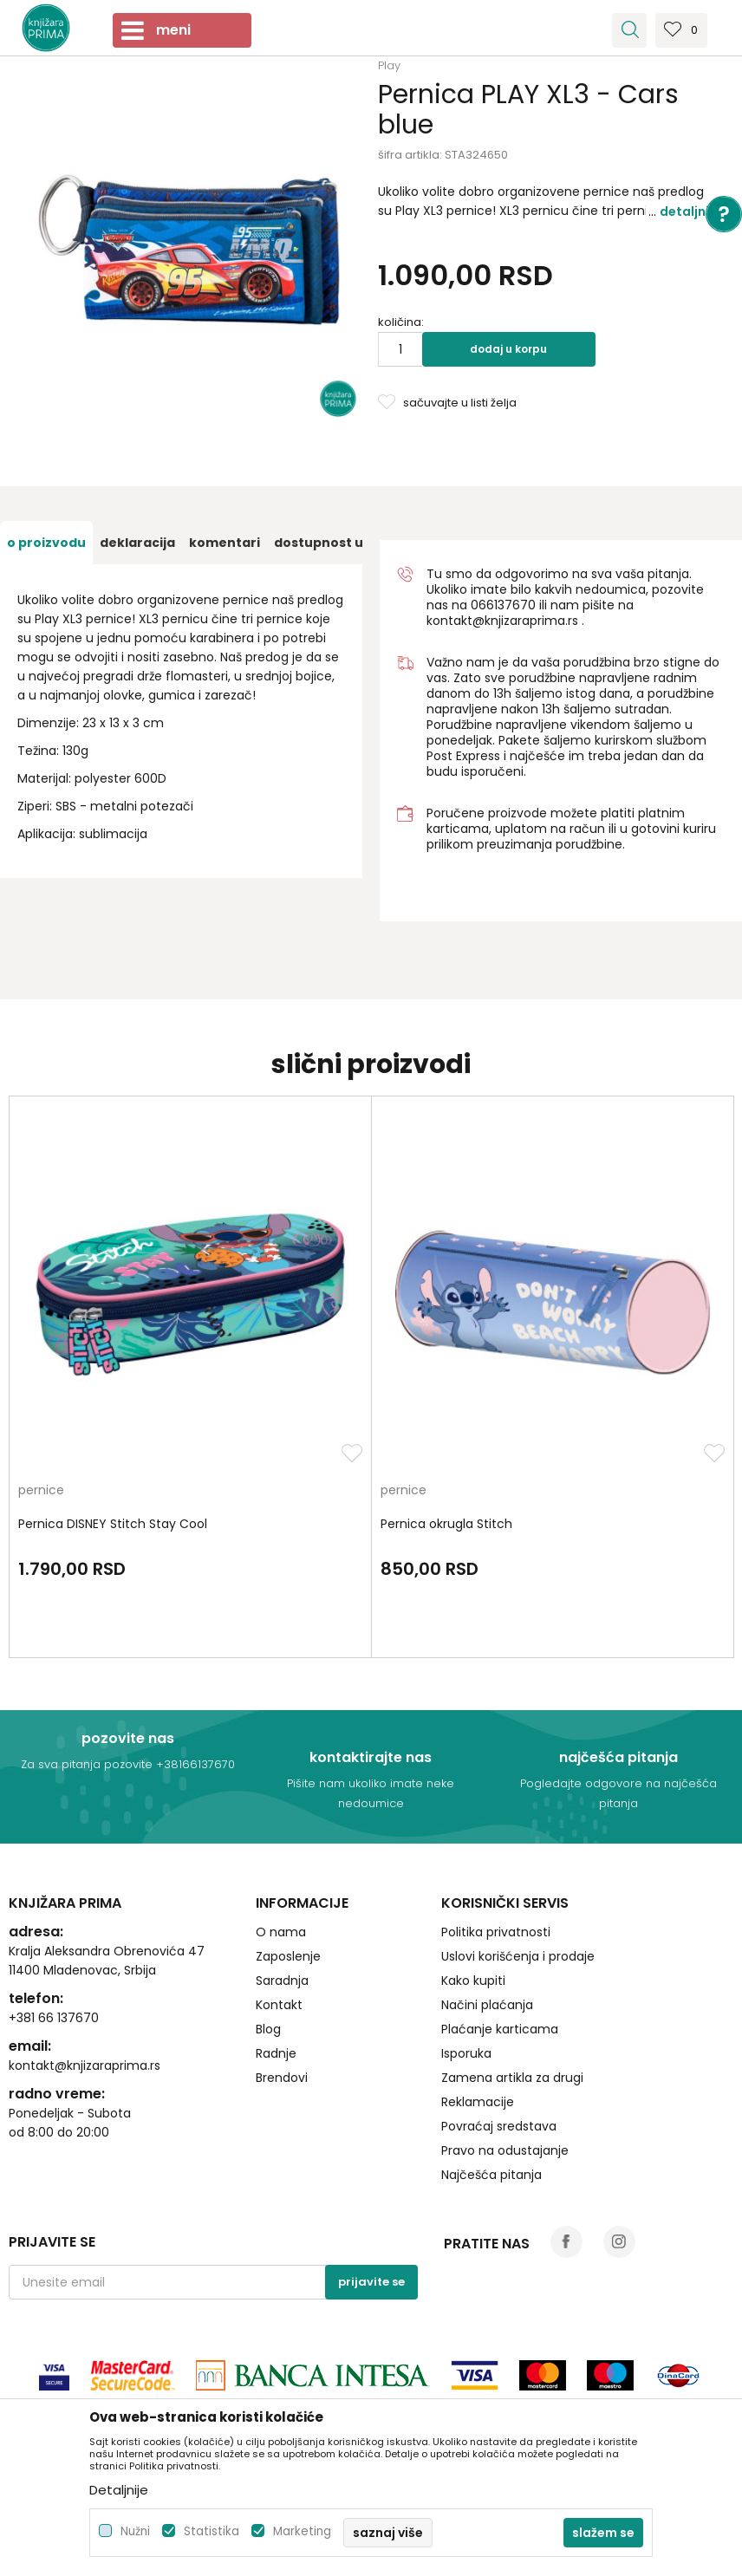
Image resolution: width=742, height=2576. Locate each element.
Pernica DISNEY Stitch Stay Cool (112, 1524)
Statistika (211, 2531)
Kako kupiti (473, 1980)
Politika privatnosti (495, 1932)
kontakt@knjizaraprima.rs (502, 620)
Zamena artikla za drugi (512, 2077)
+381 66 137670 (54, 2017)
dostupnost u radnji (339, 542)
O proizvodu (46, 542)
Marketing (302, 2531)
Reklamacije (477, 2102)
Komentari (224, 542)
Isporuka (466, 2053)
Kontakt (279, 2004)
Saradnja (282, 1980)
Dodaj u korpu (508, 349)
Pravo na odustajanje (505, 2150)
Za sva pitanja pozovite (88, 1764)
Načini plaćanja (487, 2004)
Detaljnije (690, 211)
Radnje (276, 2053)
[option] (46, 542)
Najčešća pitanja (491, 2174)
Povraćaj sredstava (498, 2126)
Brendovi (282, 2077)
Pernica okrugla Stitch (446, 1524)
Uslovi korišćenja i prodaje (518, 1956)
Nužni (135, 2531)
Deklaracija (137, 542)
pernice (41, 1491)
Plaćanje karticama (499, 2029)
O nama (281, 1932)
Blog (268, 2029)
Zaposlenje (288, 1956)
